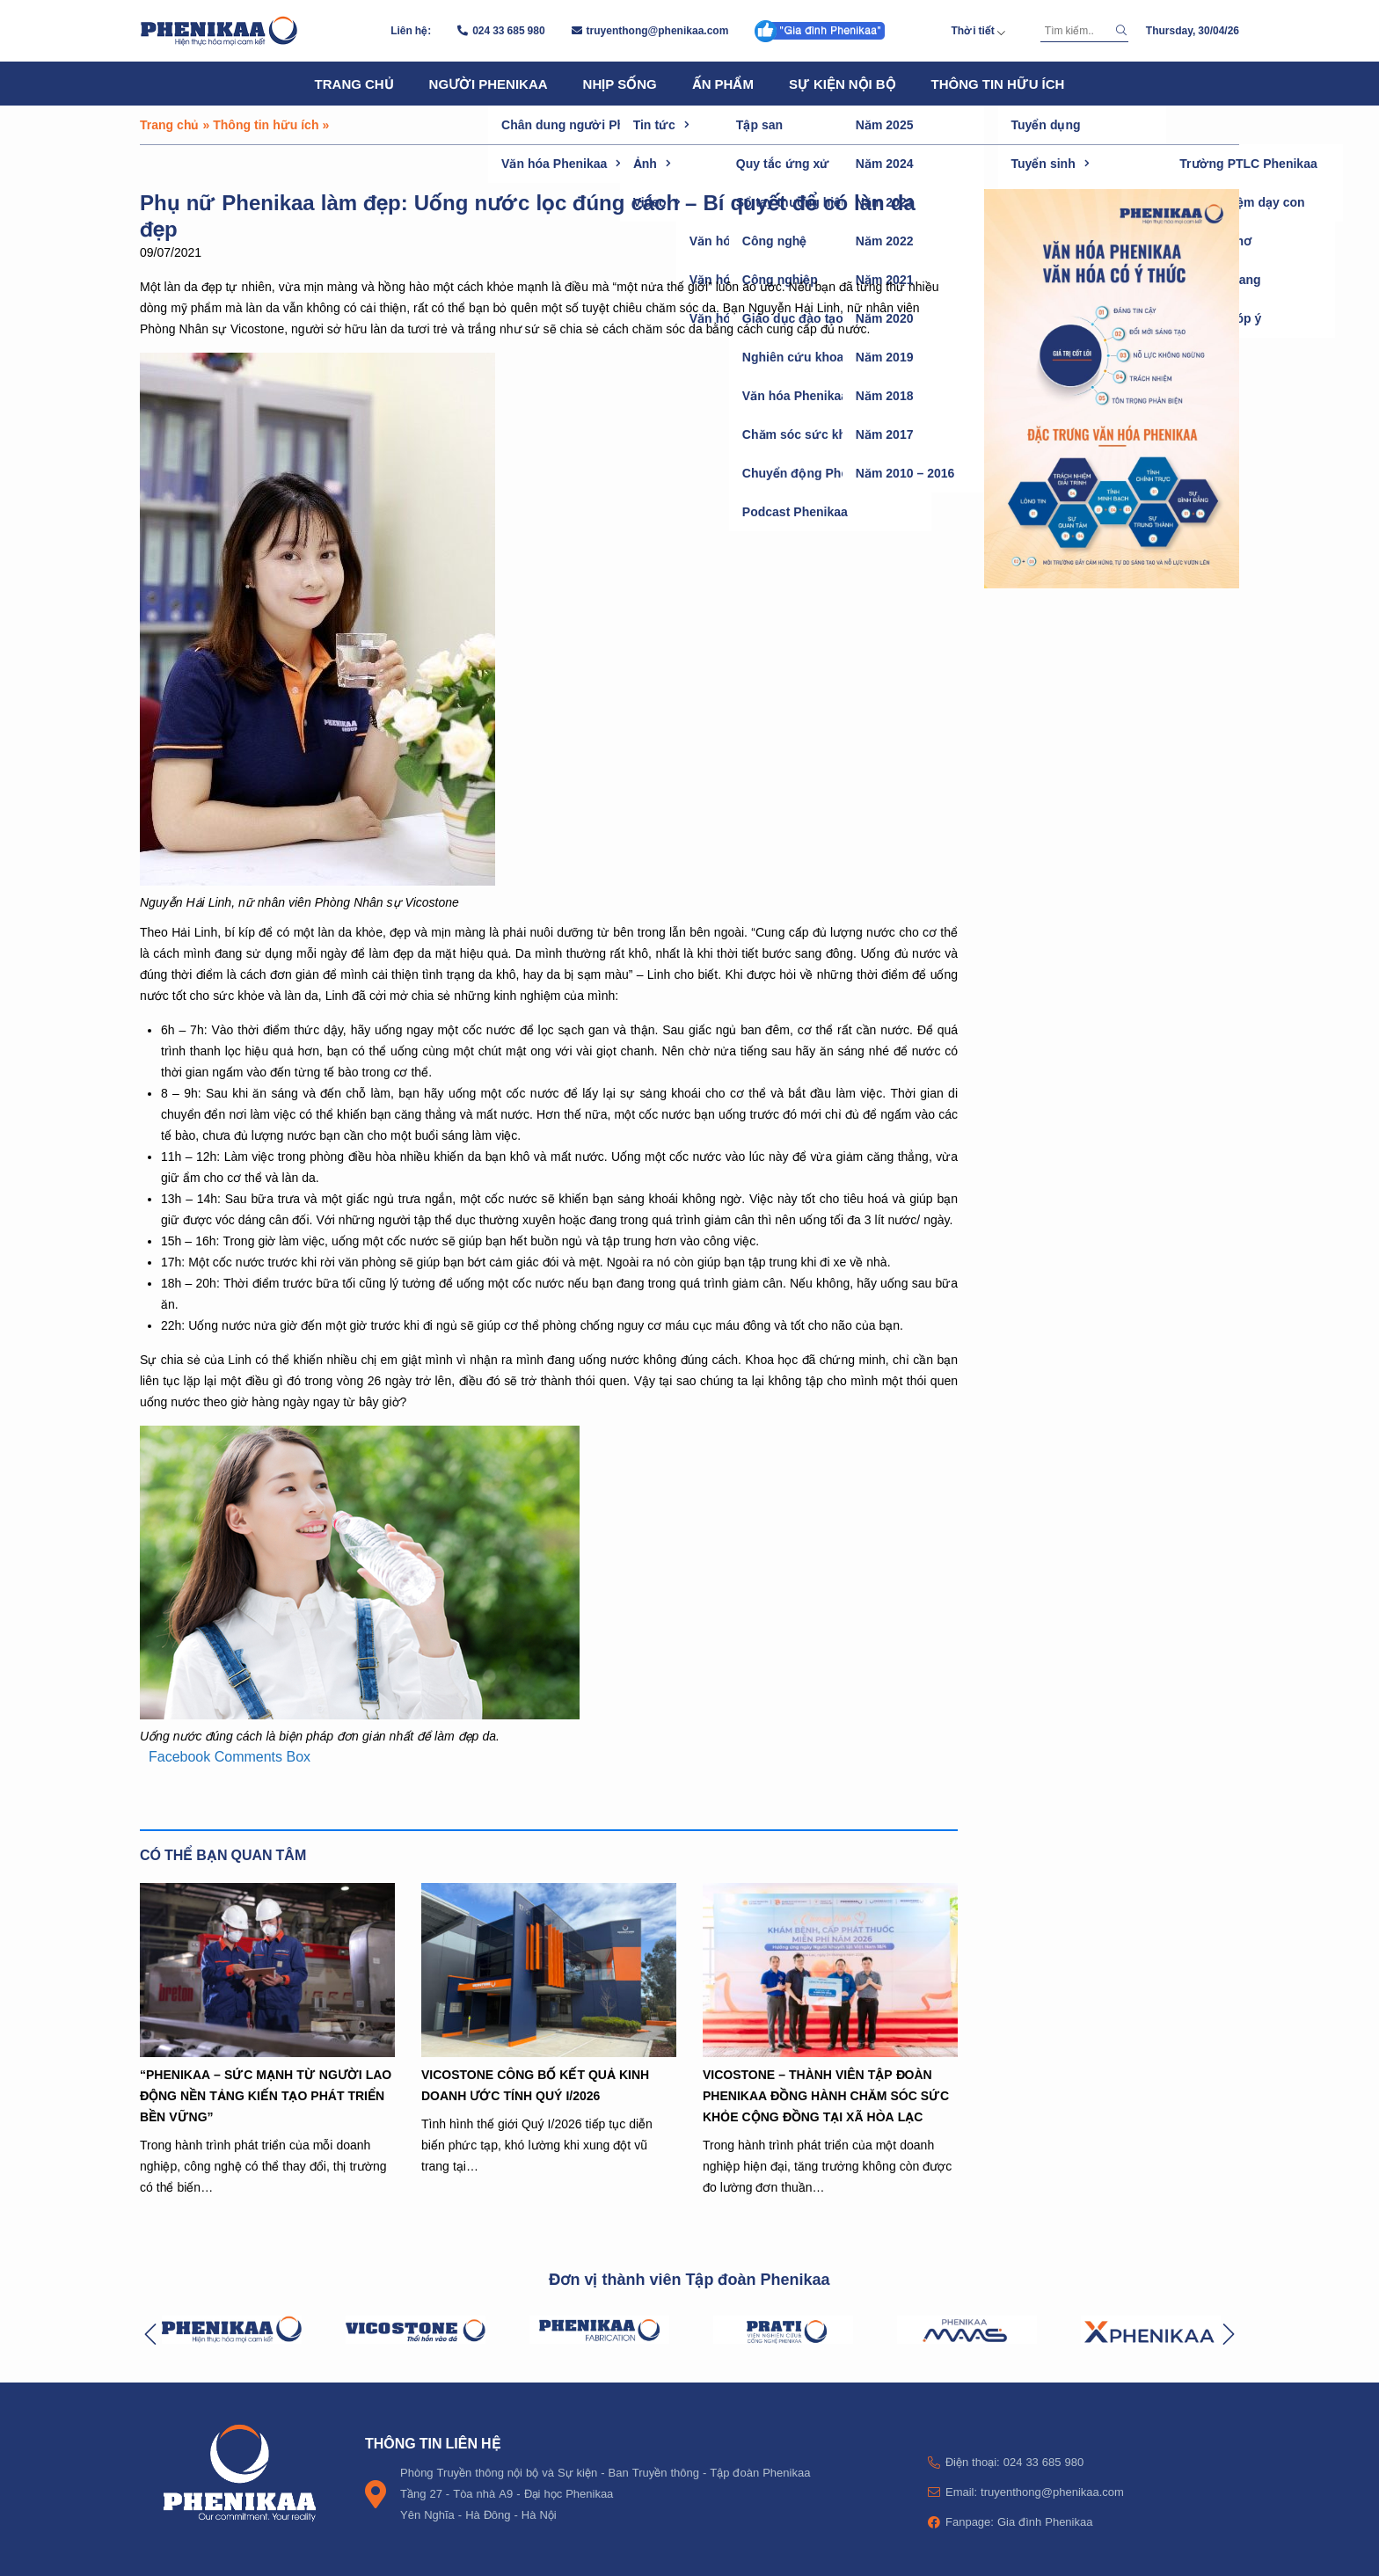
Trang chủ (354, 83)
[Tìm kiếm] (1075, 30)
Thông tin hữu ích (998, 83)
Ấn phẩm (723, 83)
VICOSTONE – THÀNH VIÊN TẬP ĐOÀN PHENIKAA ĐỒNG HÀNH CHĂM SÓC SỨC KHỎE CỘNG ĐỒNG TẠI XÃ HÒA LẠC (826, 2095)
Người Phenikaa (488, 83)
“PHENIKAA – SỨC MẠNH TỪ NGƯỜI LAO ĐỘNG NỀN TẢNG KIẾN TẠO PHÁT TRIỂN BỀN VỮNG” (265, 2095)
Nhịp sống (620, 83)
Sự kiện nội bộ (842, 83)
